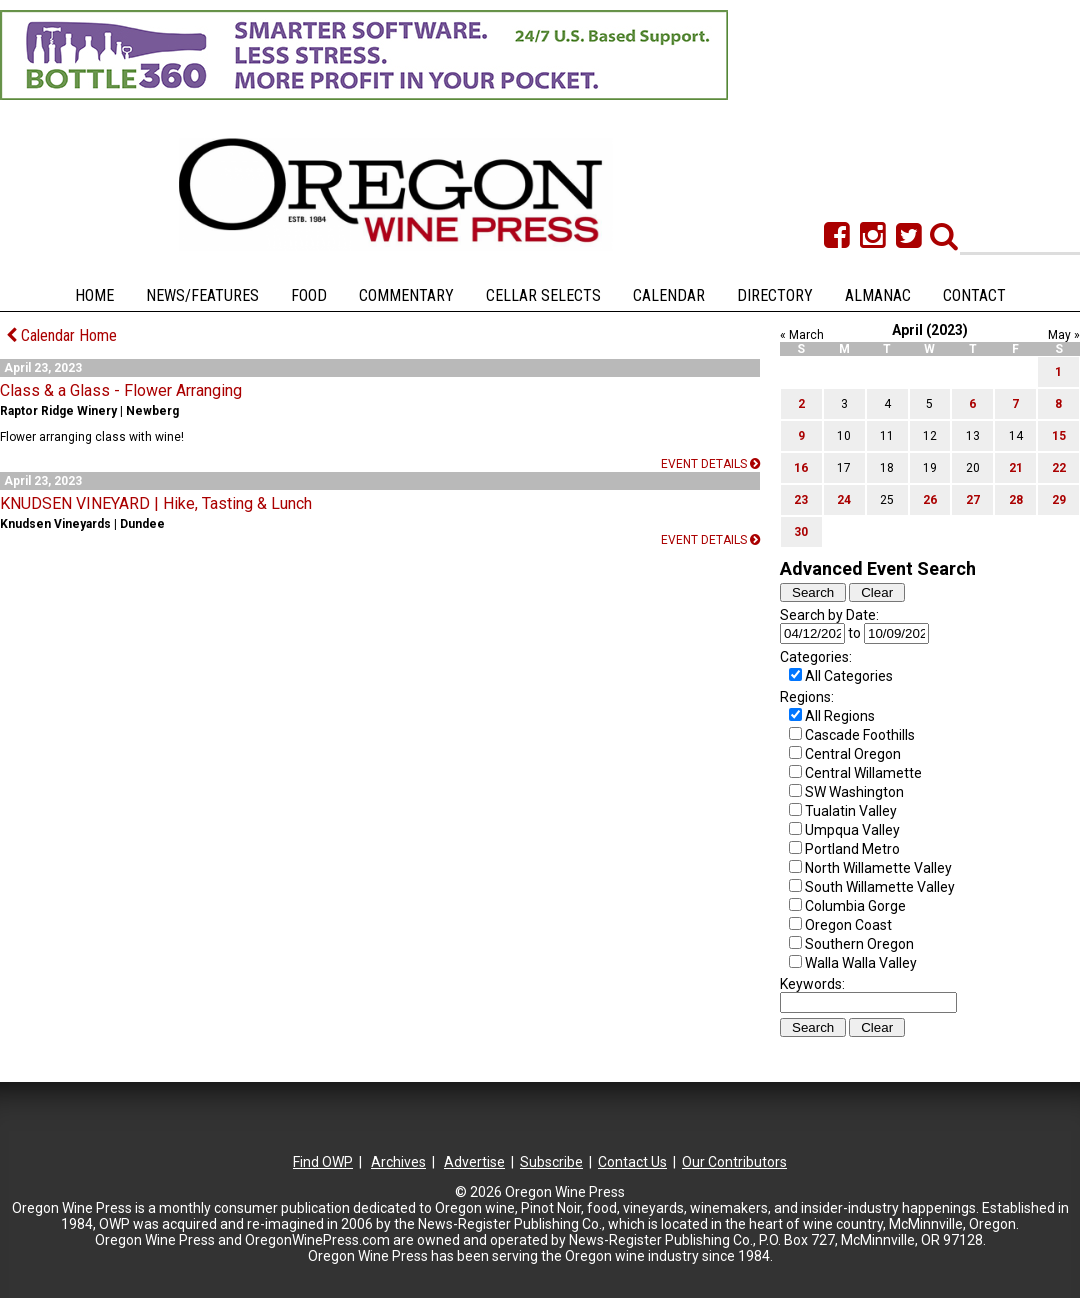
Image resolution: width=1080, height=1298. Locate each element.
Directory (775, 295)
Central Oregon (853, 754)
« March (802, 335)
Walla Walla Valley (861, 963)
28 (1016, 500)
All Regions (840, 716)
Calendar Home (61, 335)
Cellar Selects (543, 295)
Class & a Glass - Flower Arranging (121, 390)
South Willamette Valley (880, 887)
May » (1064, 335)
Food (309, 295)
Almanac (878, 295)
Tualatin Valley (851, 811)
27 (973, 500)
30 (801, 532)
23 (801, 500)
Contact (974, 295)
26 (930, 500)
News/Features (202, 295)
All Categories (849, 676)
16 (801, 468)
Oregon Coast (848, 925)
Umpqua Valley (852, 830)
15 (1059, 436)
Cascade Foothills (860, 735)
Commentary (406, 295)
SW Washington (854, 792)
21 (1016, 468)
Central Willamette (863, 773)
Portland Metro (852, 849)
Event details (710, 464)
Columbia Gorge (855, 906)
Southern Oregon (859, 944)
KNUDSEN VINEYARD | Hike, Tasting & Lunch (156, 503)
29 (1059, 500)
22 (1059, 468)
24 (844, 500)
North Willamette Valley (878, 868)
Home (94, 295)
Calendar (669, 295)
